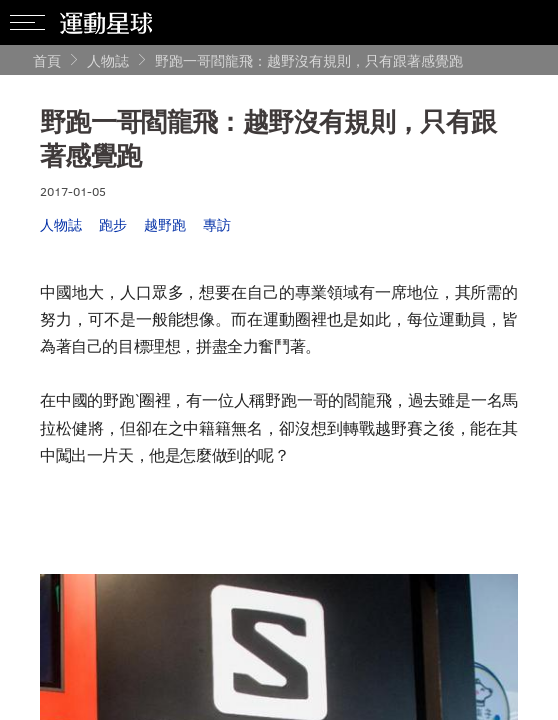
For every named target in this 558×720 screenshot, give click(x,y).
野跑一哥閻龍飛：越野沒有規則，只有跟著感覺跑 (309, 60)
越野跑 (165, 224)
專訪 (217, 224)
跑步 (113, 224)
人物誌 (108, 60)
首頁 (47, 60)
